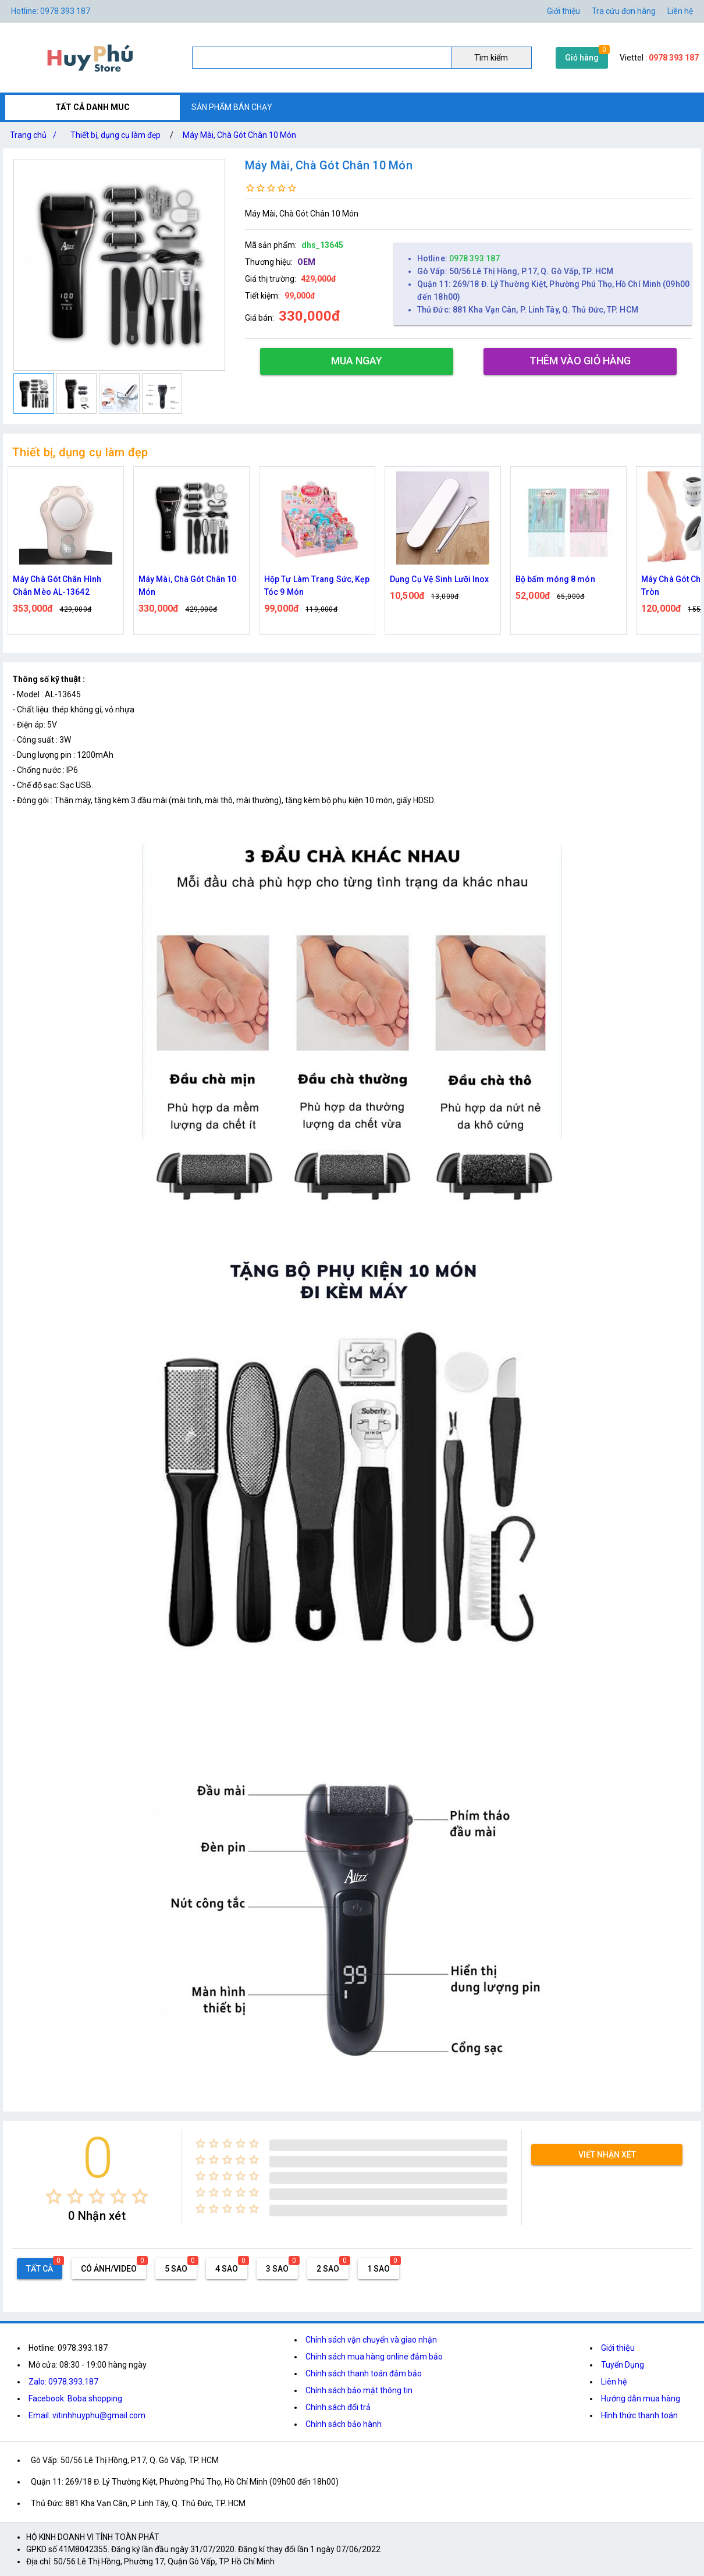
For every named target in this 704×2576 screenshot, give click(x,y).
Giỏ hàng (582, 57)
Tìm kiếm (491, 57)
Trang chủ (35, 135)
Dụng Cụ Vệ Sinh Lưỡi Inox (439, 579)
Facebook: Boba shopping (75, 2398)
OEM (306, 262)
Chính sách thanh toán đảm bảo (363, 2373)
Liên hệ (680, 11)
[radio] (54, 2196)
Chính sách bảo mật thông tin (359, 2390)
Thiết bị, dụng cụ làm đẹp (115, 135)
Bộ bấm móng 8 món (555, 579)
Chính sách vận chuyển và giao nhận (371, 2339)
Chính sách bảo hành (343, 2424)
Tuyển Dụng (622, 2364)
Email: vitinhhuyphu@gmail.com (87, 2415)
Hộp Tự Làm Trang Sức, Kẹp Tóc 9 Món (317, 585)
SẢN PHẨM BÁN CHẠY (231, 107)
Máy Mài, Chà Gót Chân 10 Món (239, 135)
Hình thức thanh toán (639, 2415)
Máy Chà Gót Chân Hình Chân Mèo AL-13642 (57, 585)
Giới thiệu (563, 11)
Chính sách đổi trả (338, 2407)
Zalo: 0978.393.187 (63, 2381)
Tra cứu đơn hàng (624, 11)
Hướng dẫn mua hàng (640, 2398)
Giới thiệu (618, 2348)
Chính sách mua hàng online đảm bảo (374, 2356)
